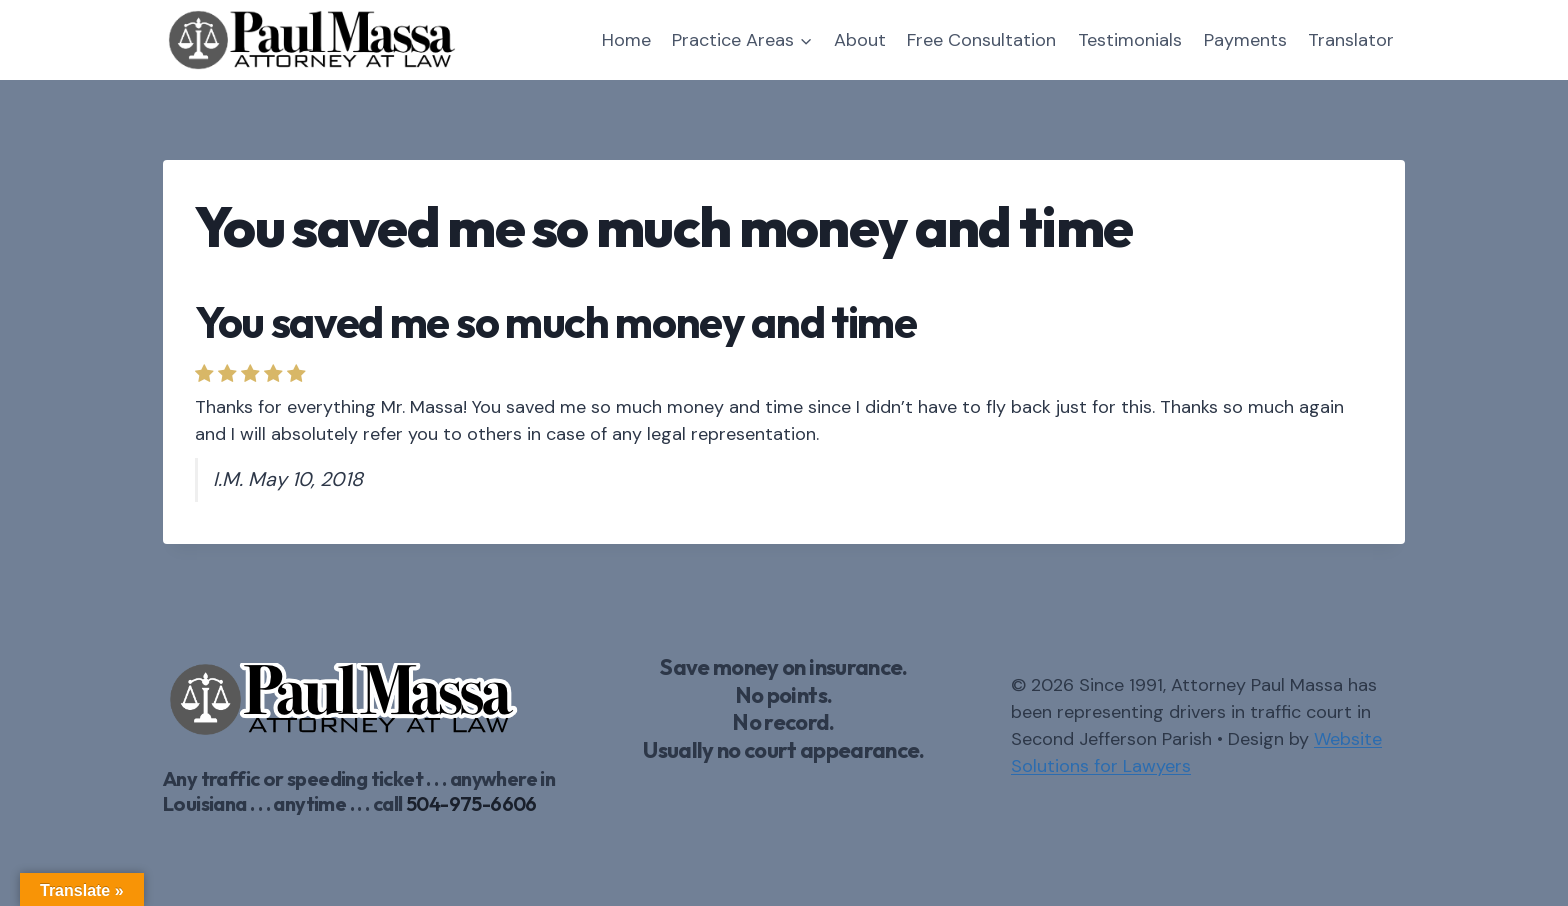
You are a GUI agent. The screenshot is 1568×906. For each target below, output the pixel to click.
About (860, 40)
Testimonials (1130, 40)
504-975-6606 (471, 803)
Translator (1351, 40)
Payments (1245, 40)
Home (626, 40)
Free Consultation (981, 40)
